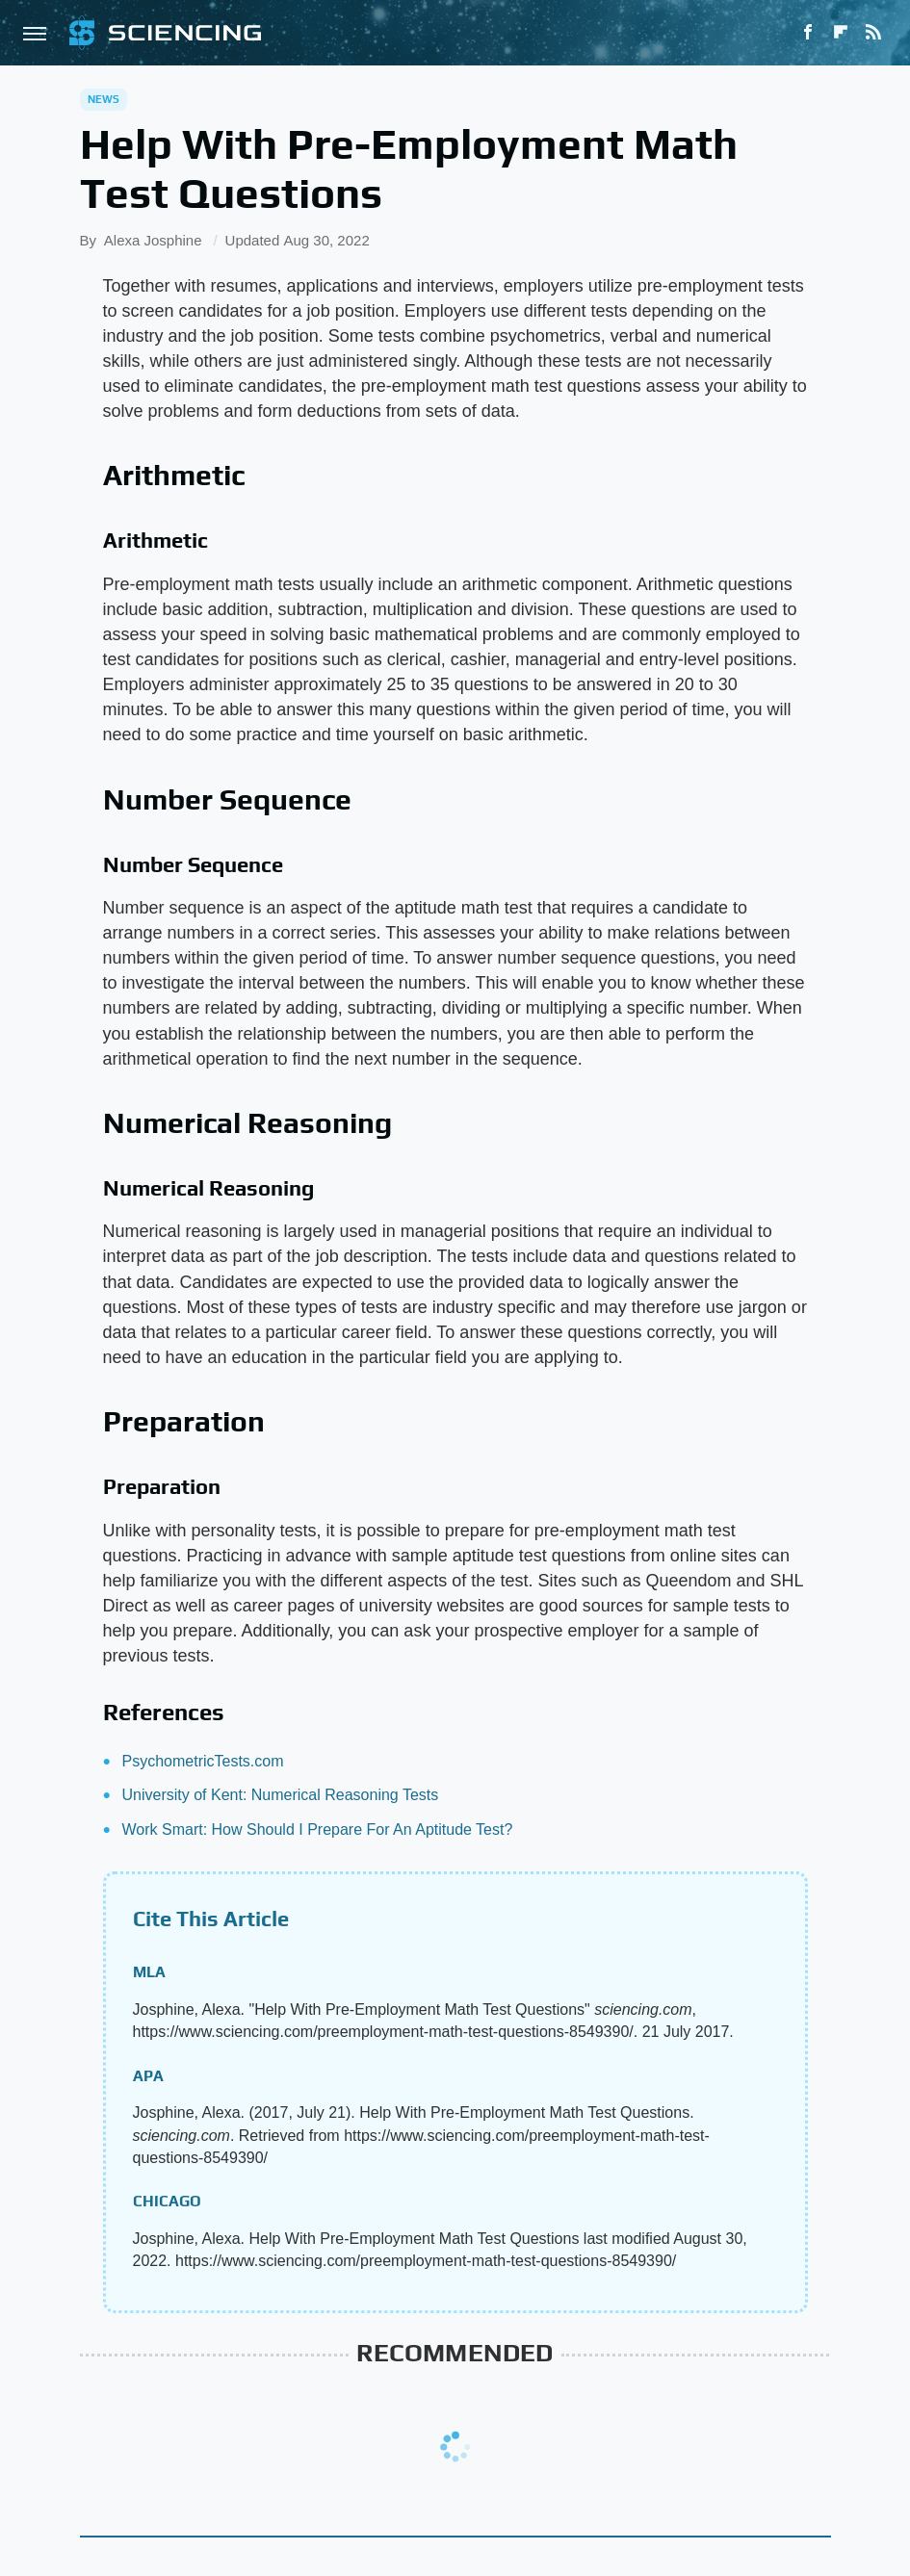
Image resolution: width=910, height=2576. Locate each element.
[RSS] (873, 32)
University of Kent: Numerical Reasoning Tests (280, 1795)
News (104, 99)
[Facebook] (807, 32)
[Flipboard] (840, 32)
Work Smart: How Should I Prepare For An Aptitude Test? (317, 1829)
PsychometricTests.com (203, 1761)
